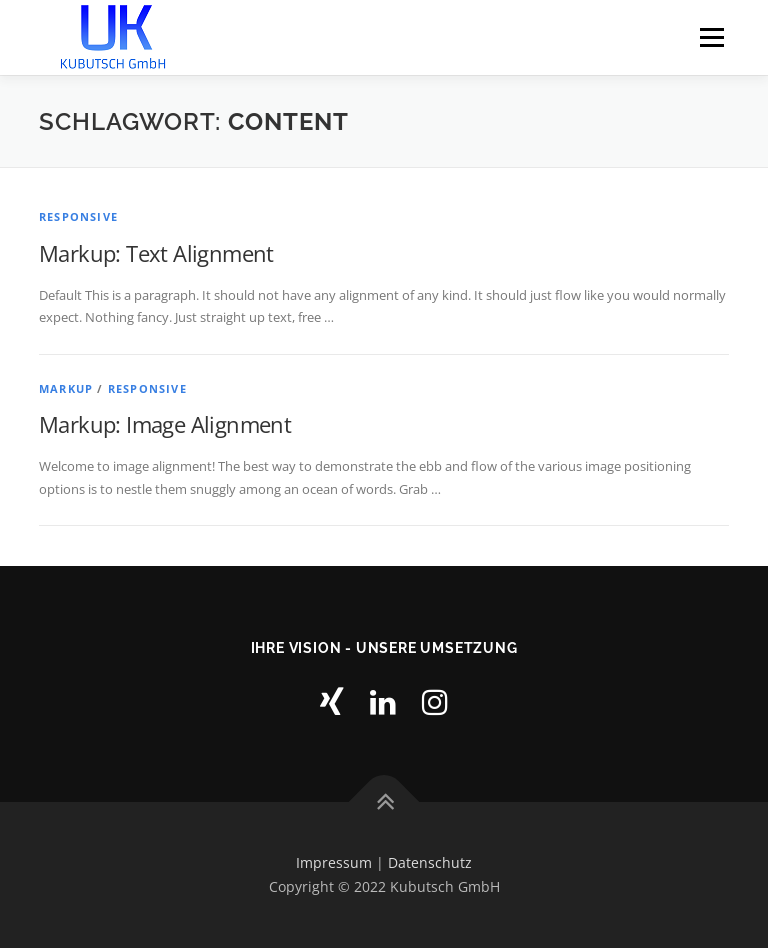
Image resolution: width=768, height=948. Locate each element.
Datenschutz (430, 862)
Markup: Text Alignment (156, 253)
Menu (711, 37)
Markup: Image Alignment (165, 424)
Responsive (78, 216)
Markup (66, 388)
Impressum (334, 862)
